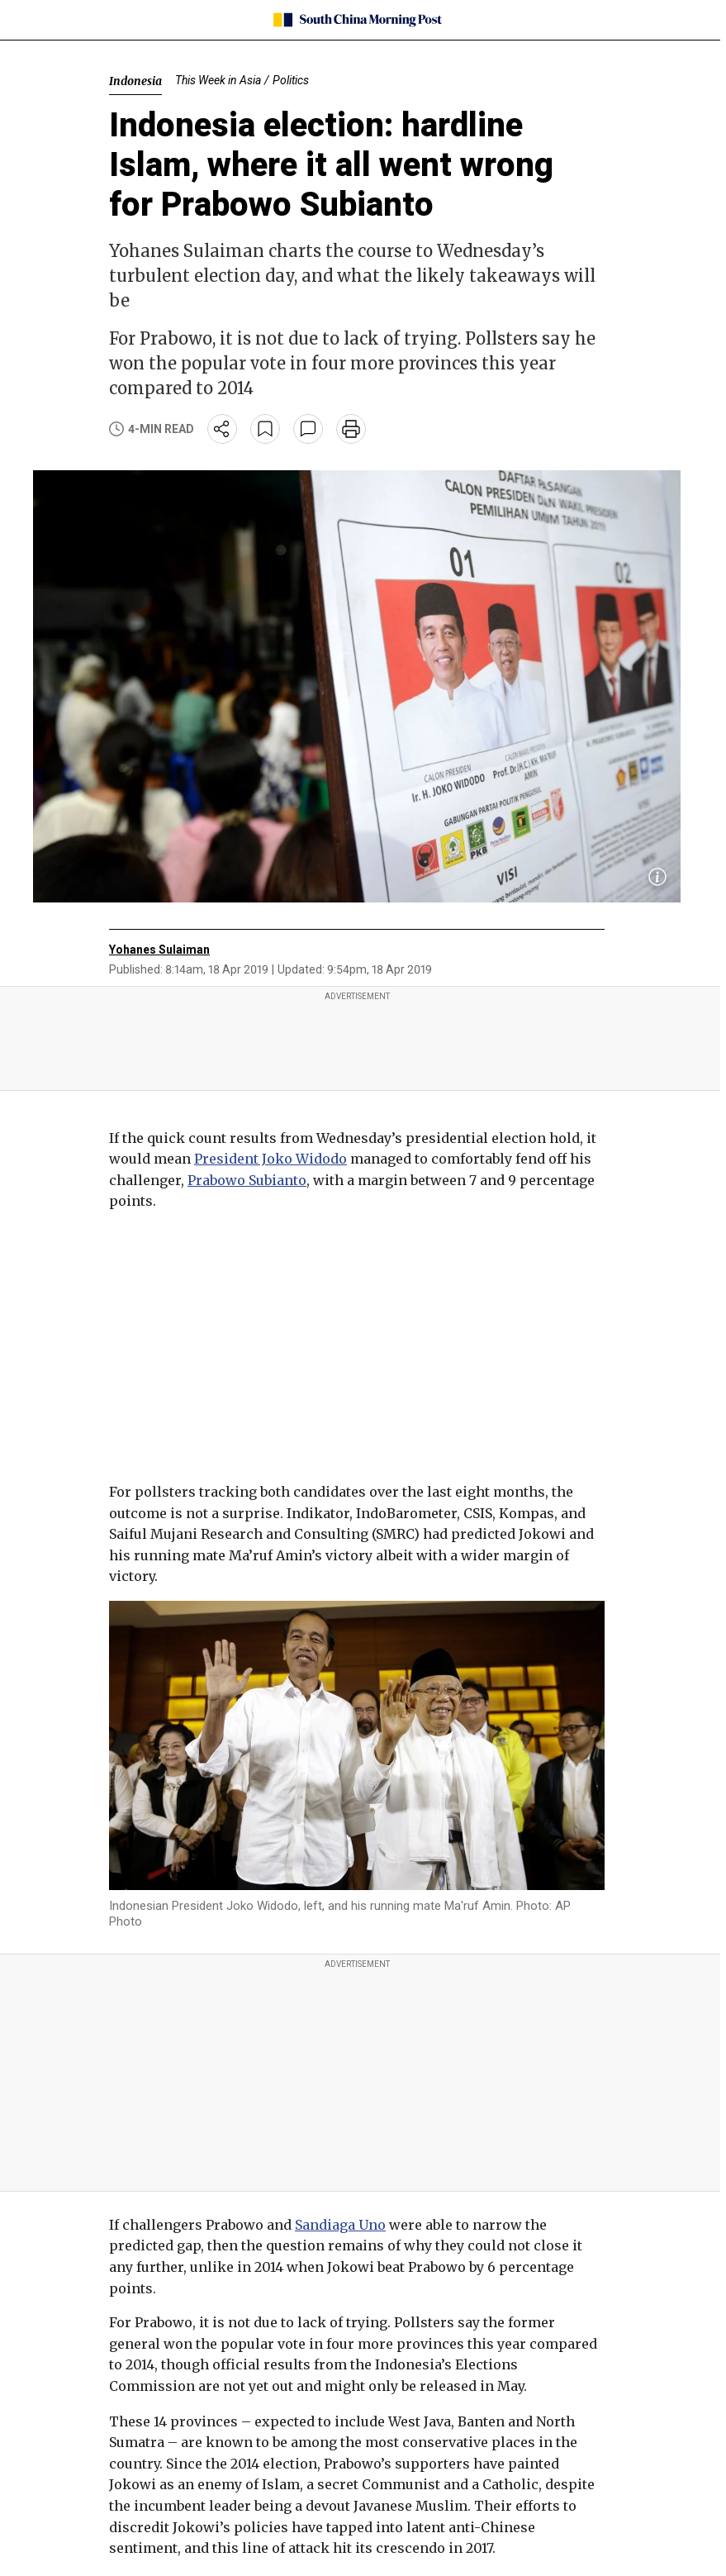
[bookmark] (265, 429)
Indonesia (135, 81)
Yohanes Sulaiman (159, 949)
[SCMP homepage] (357, 20)
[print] (351, 429)
